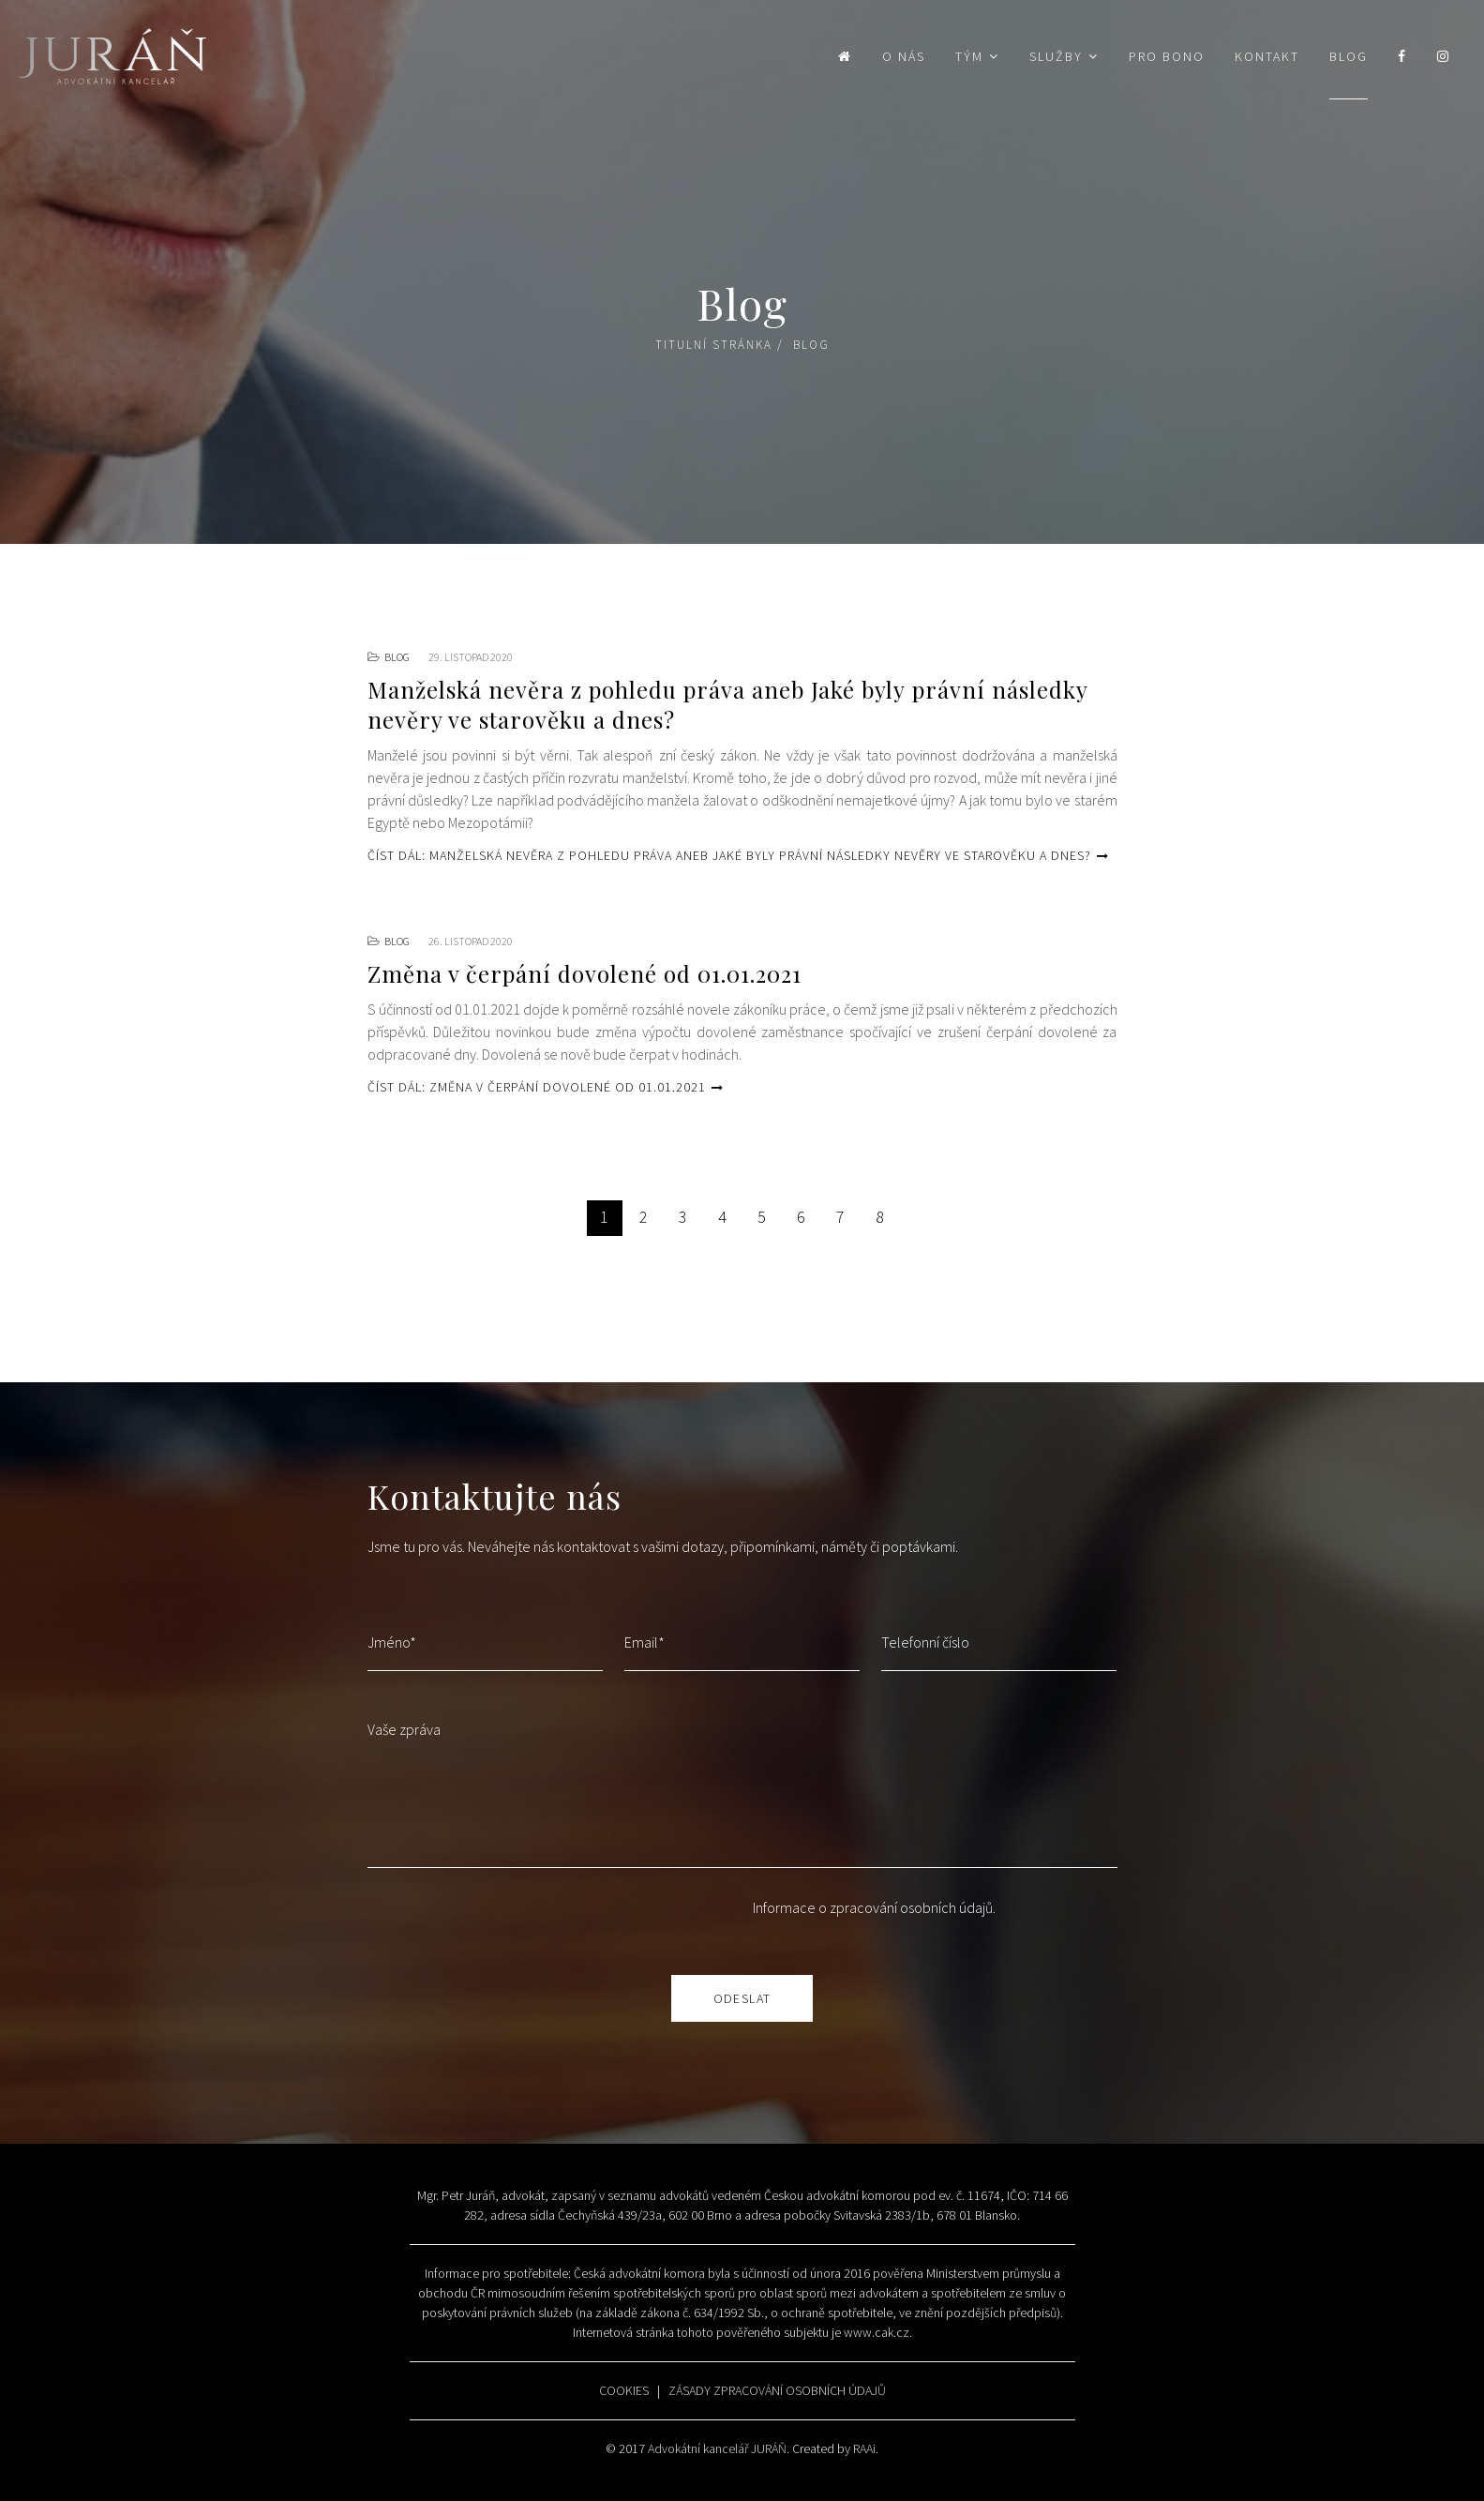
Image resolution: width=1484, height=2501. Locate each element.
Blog (1348, 56)
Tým (969, 56)
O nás (903, 56)
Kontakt (1267, 56)
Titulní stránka (713, 345)
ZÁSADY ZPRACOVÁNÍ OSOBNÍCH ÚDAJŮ (777, 2390)
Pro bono (1167, 56)
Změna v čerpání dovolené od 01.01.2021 (584, 973)
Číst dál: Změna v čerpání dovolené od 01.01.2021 (545, 1086)
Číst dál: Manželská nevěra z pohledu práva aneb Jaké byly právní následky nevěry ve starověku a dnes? (738, 855)
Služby (1056, 56)
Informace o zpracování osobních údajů (873, 1907)
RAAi (864, 2448)
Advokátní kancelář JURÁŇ (717, 2448)
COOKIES (624, 2390)
